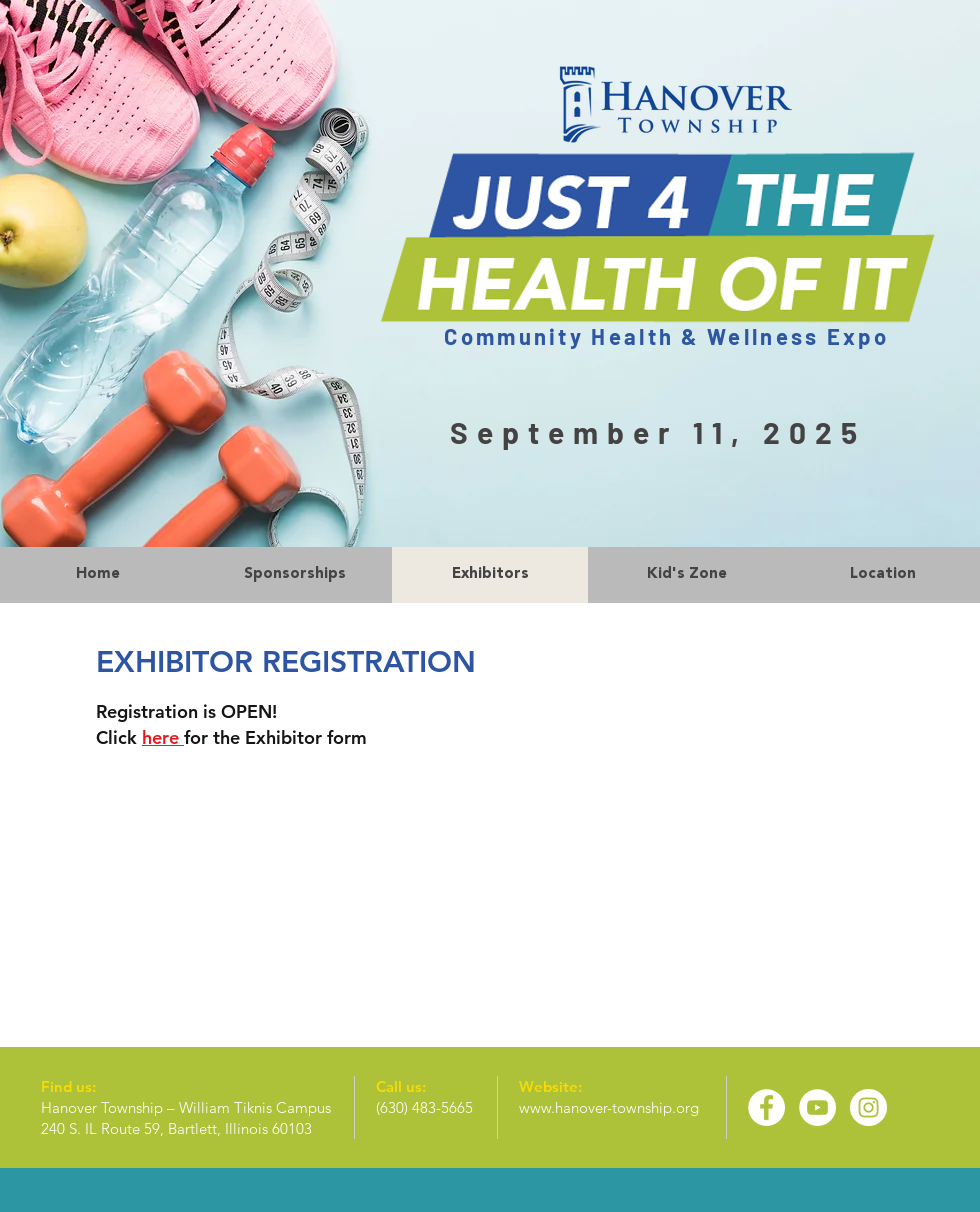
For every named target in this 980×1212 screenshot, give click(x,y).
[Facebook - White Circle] (766, 1107)
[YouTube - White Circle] (817, 1107)
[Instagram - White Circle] (868, 1107)
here (163, 737)
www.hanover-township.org (609, 1107)
